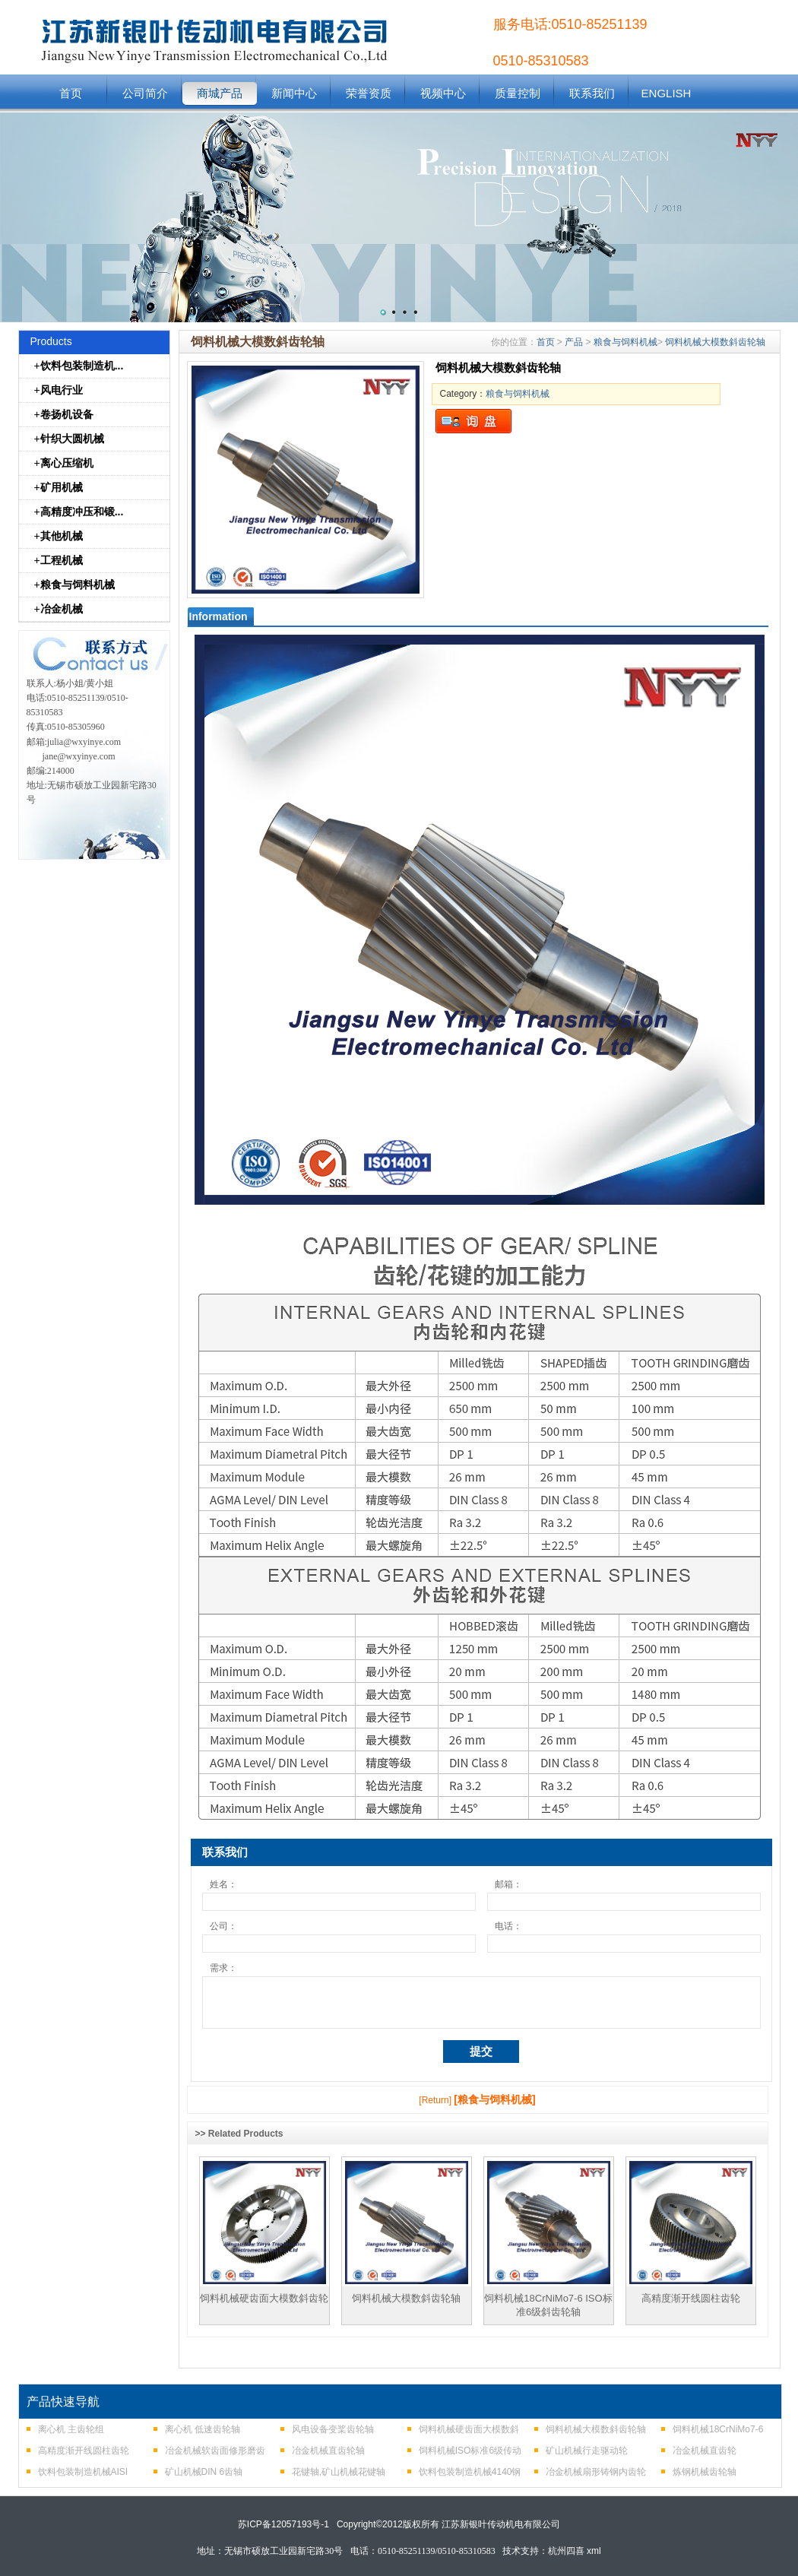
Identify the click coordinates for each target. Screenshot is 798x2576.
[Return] (435, 2100)
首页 (70, 93)
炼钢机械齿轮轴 (704, 2472)
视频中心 (443, 93)
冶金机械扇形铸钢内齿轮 (596, 2472)
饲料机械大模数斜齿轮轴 (715, 342)
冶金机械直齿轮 (704, 2450)
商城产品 (219, 93)
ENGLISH (666, 93)
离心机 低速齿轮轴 (202, 2429)
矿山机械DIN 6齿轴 (204, 2472)
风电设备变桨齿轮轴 (333, 2429)
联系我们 (592, 93)
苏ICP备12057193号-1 (283, 2524)
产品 (574, 342)
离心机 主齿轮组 (71, 2429)
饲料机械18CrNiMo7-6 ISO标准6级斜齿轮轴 (548, 2305)
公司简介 (145, 93)
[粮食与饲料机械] (494, 2099)
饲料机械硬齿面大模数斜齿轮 (264, 2298)
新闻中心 (294, 93)
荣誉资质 (368, 93)
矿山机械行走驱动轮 (587, 2450)
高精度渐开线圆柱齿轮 (690, 2298)
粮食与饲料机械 (625, 342)
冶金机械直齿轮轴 (328, 2450)
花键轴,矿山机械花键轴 (338, 2472)
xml (594, 2551)
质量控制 (517, 93)
